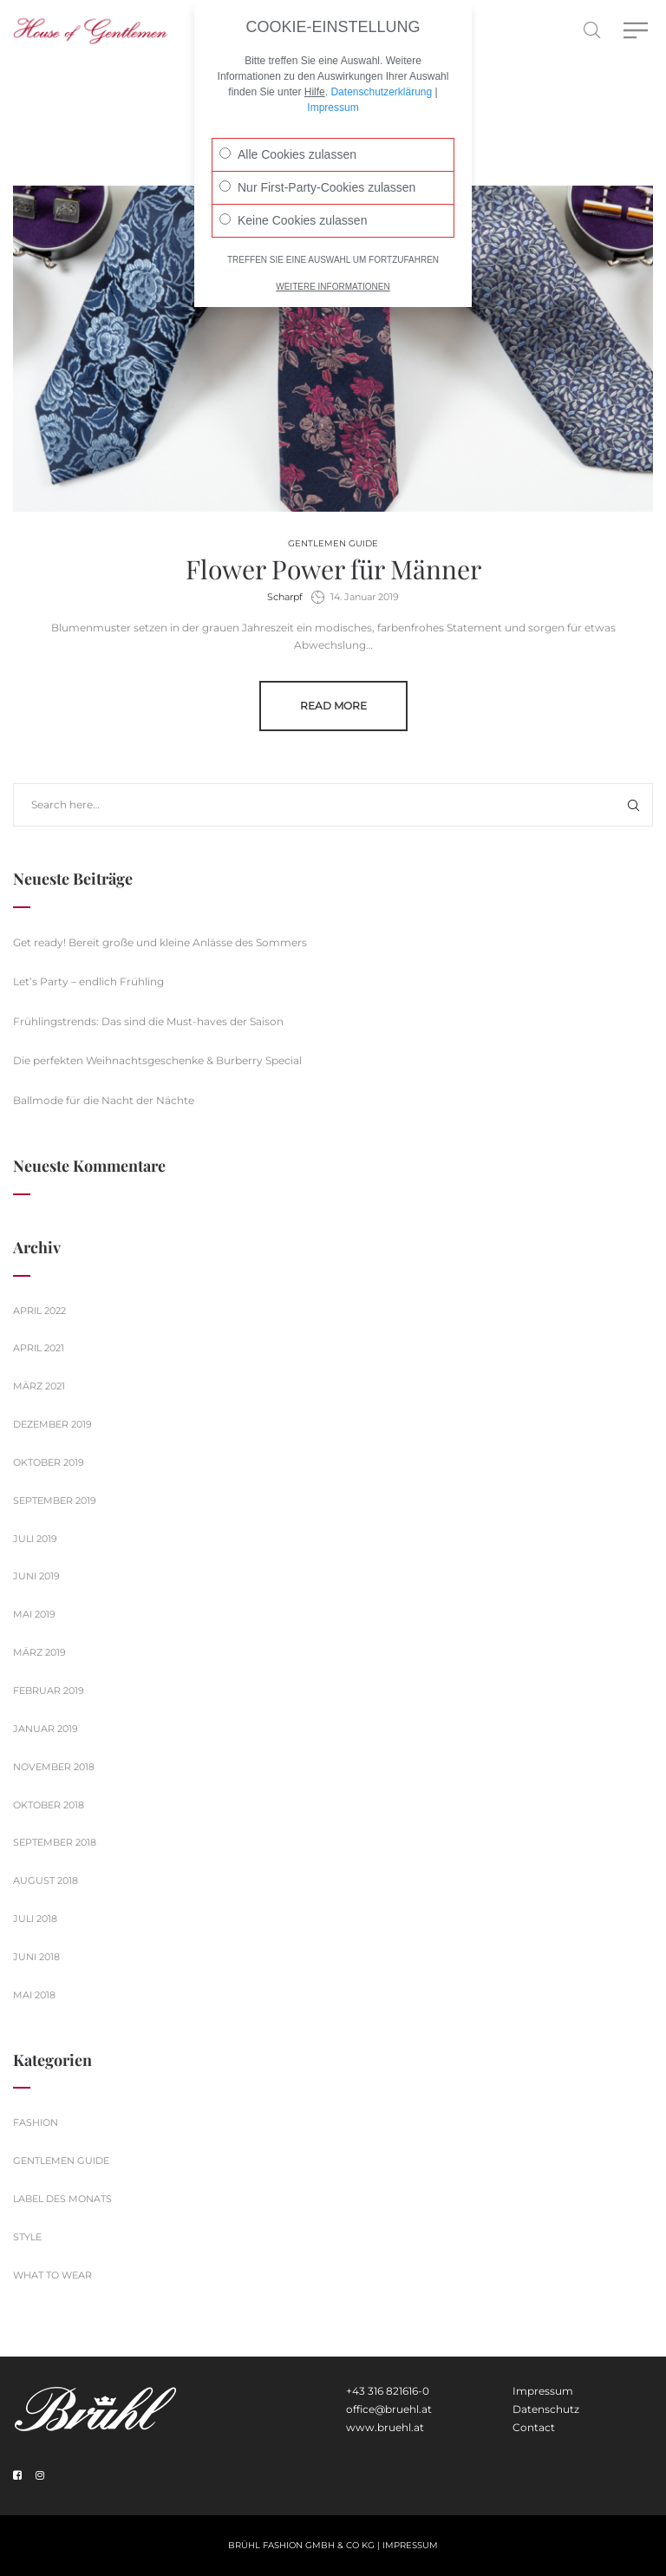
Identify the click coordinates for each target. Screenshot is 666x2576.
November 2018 (54, 1767)
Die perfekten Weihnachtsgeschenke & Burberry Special (157, 1060)
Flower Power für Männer (333, 569)
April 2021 (38, 1348)
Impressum (543, 2390)
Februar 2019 (48, 1690)
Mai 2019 (34, 1614)
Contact (534, 2427)
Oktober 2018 (48, 1805)
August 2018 (45, 1880)
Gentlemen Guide (333, 543)
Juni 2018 (36, 1957)
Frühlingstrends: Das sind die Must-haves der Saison (148, 1021)
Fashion (35, 2122)
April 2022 (39, 1310)
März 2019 (39, 1652)
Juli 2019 (35, 1539)
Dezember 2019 (52, 1424)
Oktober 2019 (48, 1462)
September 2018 (54, 1842)
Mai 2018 (34, 1995)
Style (27, 2237)
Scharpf (285, 597)
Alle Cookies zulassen (287, 134)
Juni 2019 (36, 1576)
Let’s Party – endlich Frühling (88, 981)
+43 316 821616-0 (387, 2390)
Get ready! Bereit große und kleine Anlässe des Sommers (160, 942)
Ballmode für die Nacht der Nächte (103, 1100)
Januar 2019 (45, 1729)
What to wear (52, 2275)
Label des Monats (62, 2199)
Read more (333, 705)
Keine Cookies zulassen (293, 199)
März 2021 (39, 1386)
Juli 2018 (35, 1918)
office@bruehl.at (389, 2409)
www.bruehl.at (385, 2427)
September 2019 (54, 1500)
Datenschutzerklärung (381, 71)
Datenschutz (546, 2409)
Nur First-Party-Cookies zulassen (317, 166)
